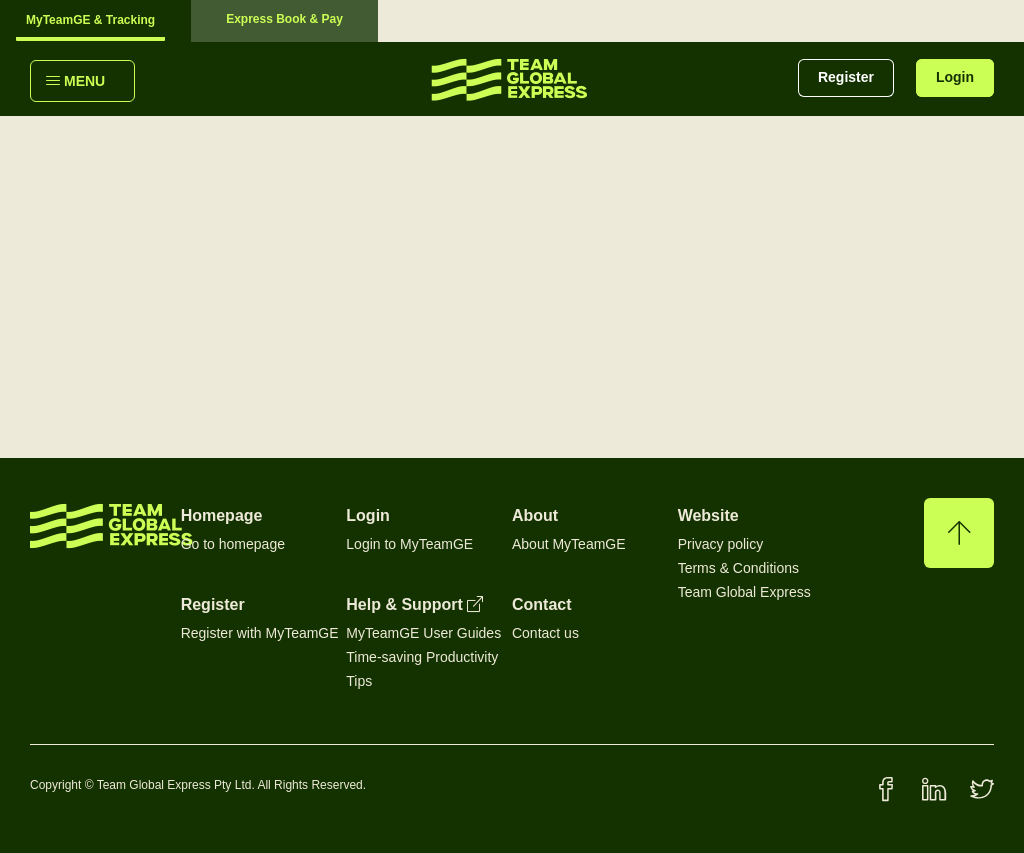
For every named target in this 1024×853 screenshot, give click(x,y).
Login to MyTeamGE (409, 544)
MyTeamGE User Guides (423, 633)
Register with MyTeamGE (260, 633)
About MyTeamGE (569, 544)
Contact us (545, 633)
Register (846, 77)
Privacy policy (721, 544)
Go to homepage (233, 544)
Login (955, 77)
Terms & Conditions (738, 568)
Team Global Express (744, 592)
